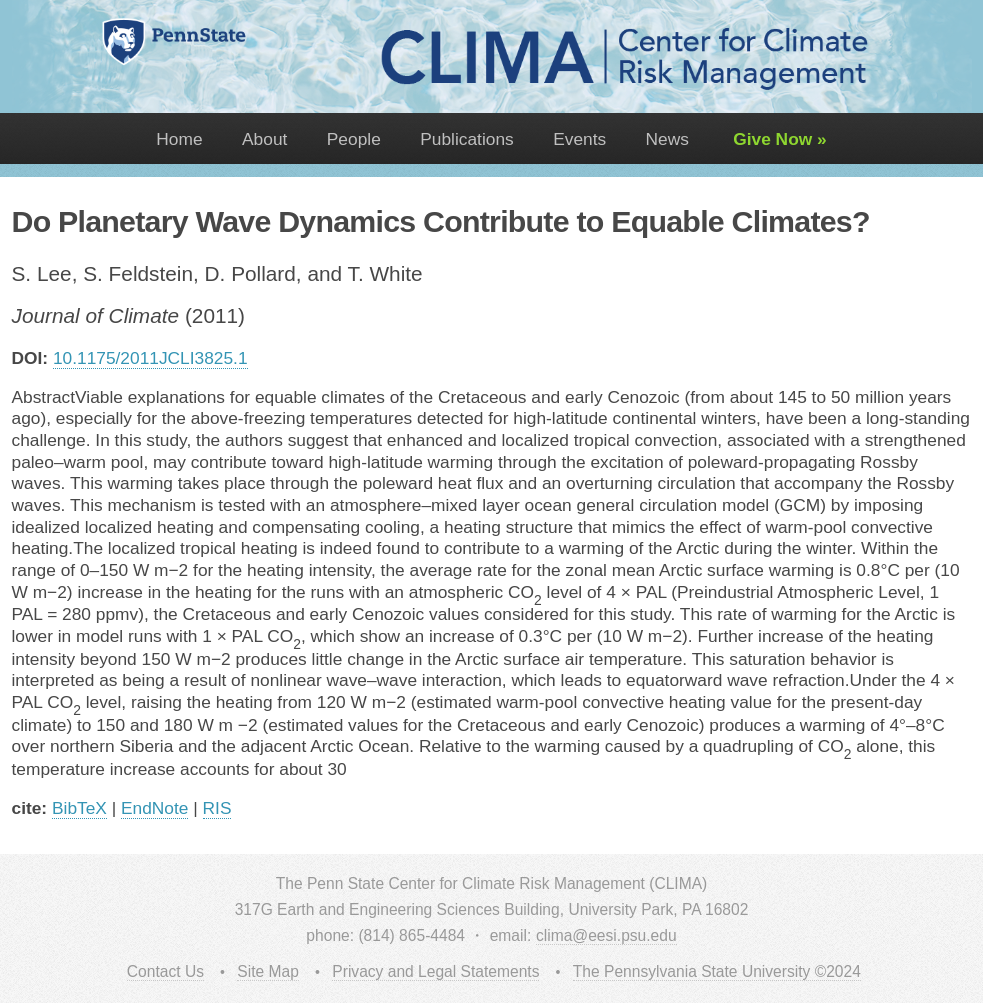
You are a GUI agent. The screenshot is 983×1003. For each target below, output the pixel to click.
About (264, 139)
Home (179, 139)
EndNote (154, 808)
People (354, 139)
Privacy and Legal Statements (435, 971)
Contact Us (165, 971)
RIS (217, 808)
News (667, 139)
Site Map (268, 971)
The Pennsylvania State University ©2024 (717, 971)
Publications (466, 139)
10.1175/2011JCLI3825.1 (150, 358)
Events (579, 139)
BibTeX (79, 808)
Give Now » (777, 139)
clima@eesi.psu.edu (606, 935)
